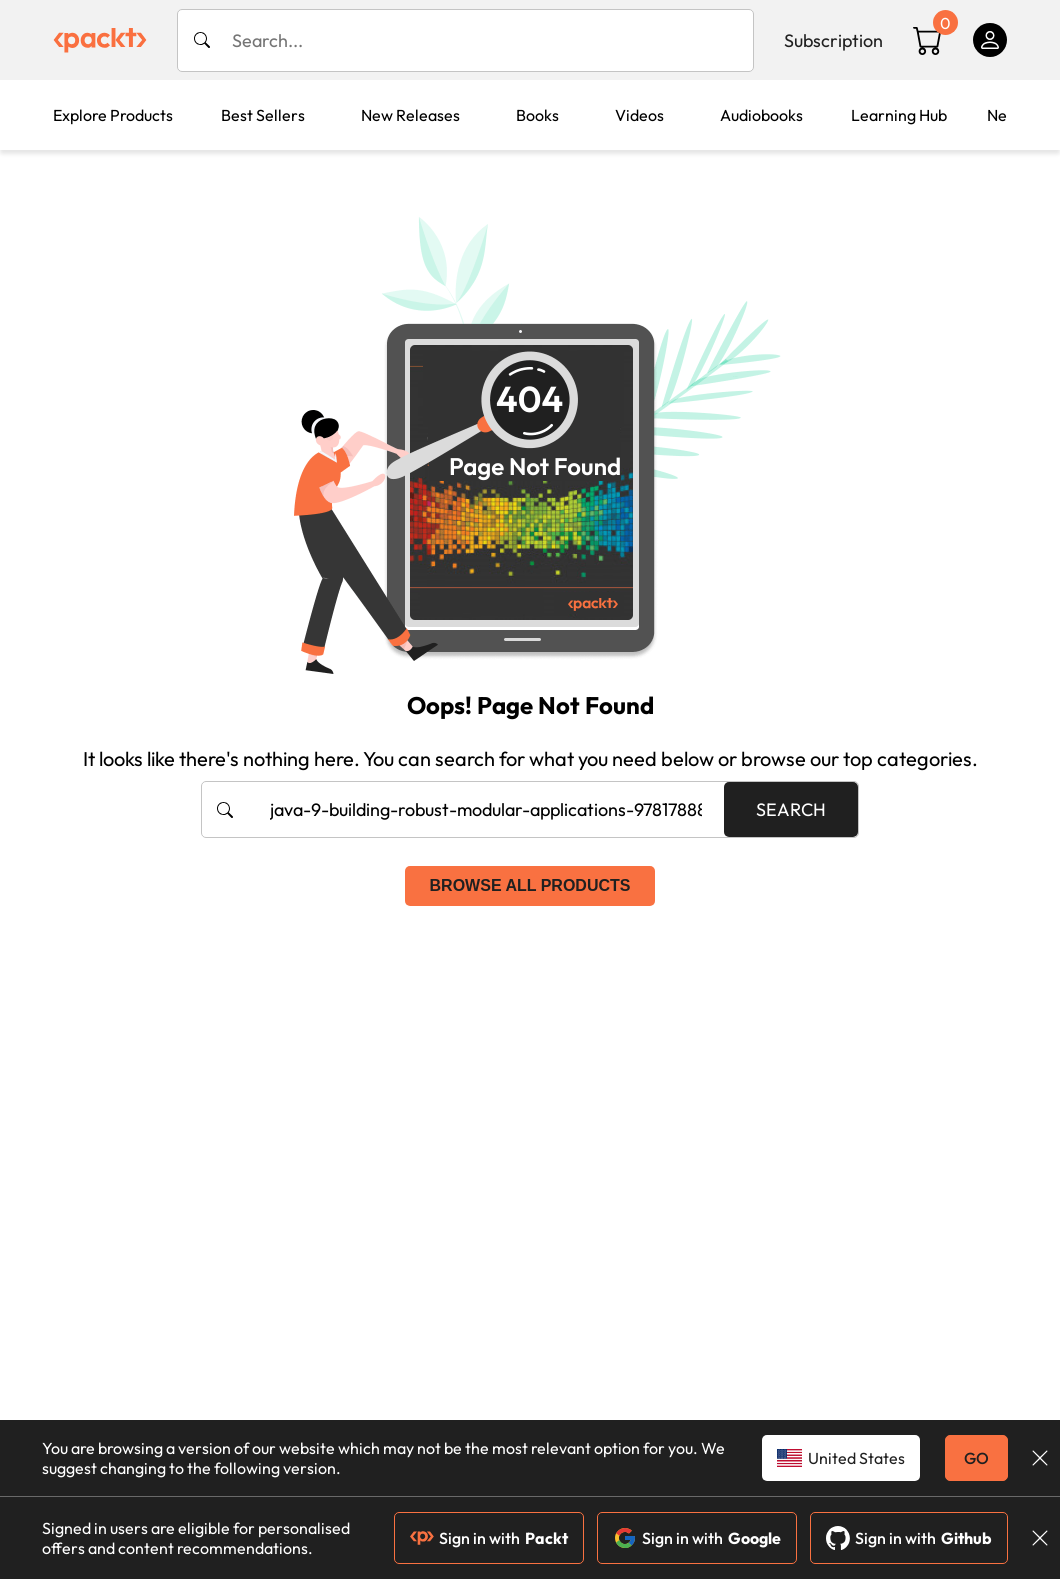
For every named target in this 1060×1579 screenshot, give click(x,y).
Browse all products (530, 885)
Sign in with (489, 1538)
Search (791, 809)
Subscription (833, 40)
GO (976, 1458)
